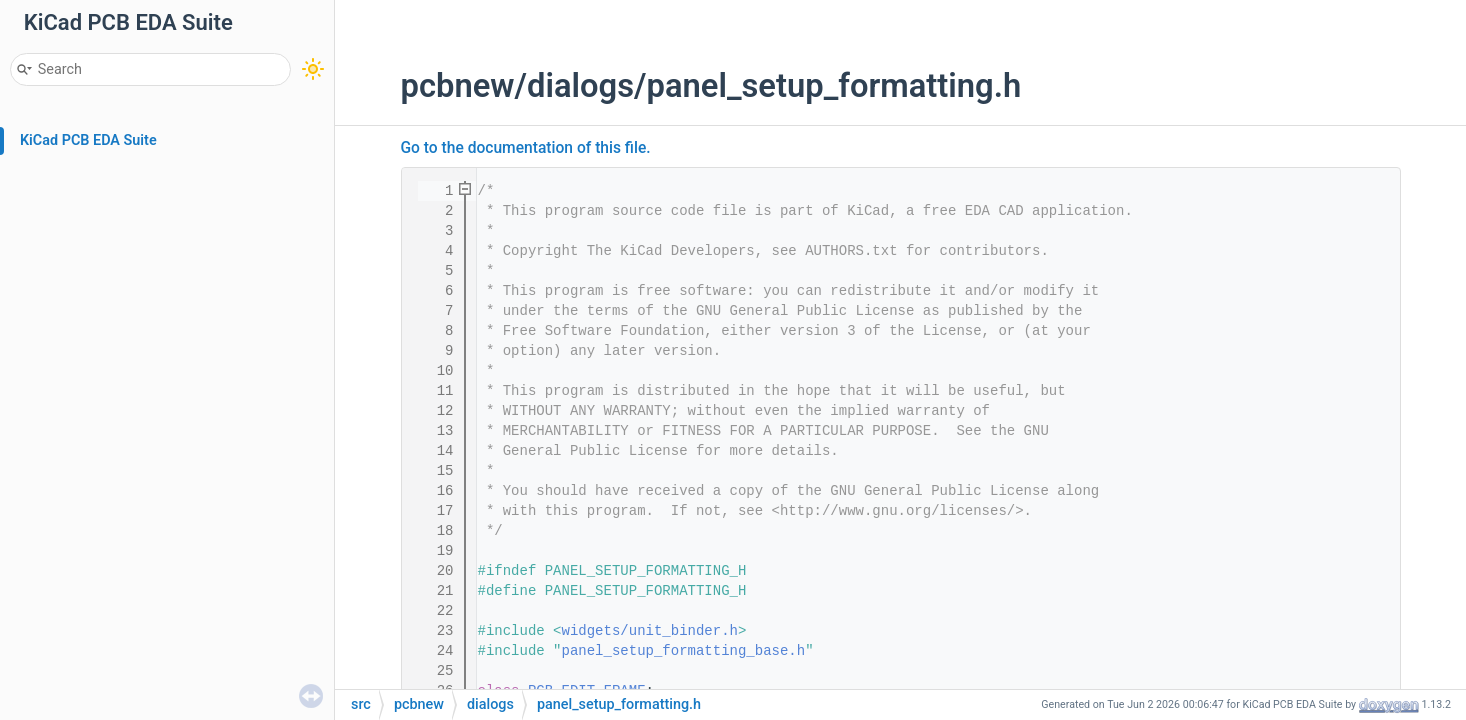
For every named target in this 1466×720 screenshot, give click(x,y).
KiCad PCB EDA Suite (88, 140)
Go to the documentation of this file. (526, 148)
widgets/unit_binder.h (650, 631)
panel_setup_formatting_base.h (684, 651)
